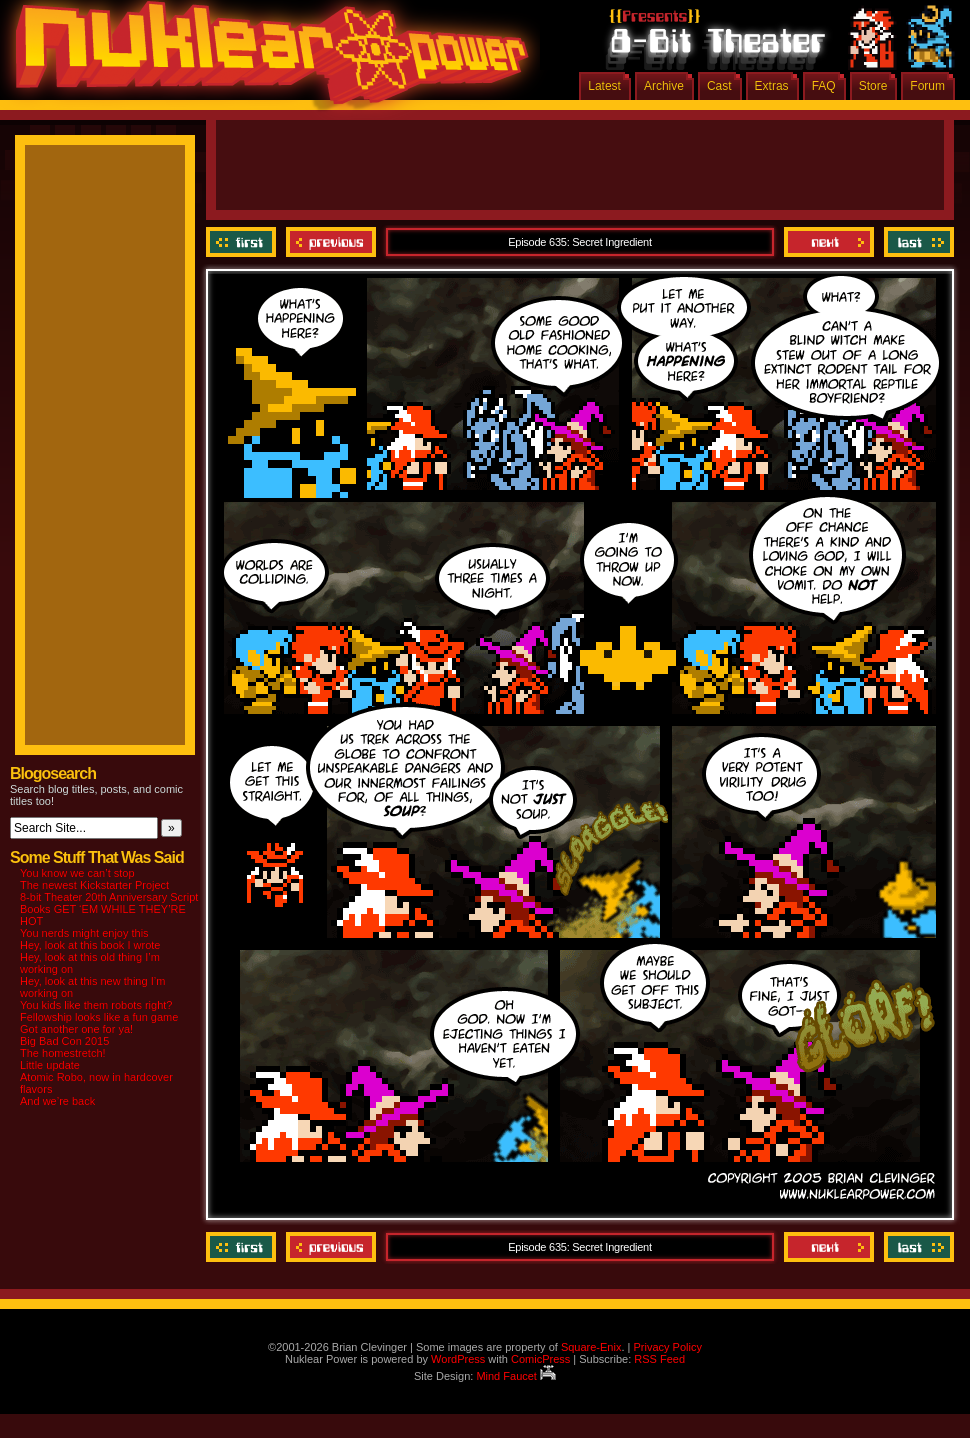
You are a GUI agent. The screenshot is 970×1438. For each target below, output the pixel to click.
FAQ (824, 86)
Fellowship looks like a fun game (99, 1017)
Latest (604, 86)
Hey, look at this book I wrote (90, 945)
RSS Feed (659, 1359)
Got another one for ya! (76, 1029)
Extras (772, 86)
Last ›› (916, 242)
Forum (927, 86)
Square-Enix (591, 1347)
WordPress (458, 1359)
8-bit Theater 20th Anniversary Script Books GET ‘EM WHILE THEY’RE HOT (109, 909)
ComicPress (540, 1359)
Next (829, 242)
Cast (719, 86)
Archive (664, 86)
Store (873, 86)
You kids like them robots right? (96, 1005)
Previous (331, 242)
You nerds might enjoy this (84, 933)
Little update (50, 1065)
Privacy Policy (667, 1347)
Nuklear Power (265, 60)
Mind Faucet (516, 1376)
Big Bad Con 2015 (64, 1041)
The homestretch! (63, 1053)
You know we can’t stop (77, 873)
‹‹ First (243, 242)
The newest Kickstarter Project (94, 885)
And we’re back (57, 1101)
